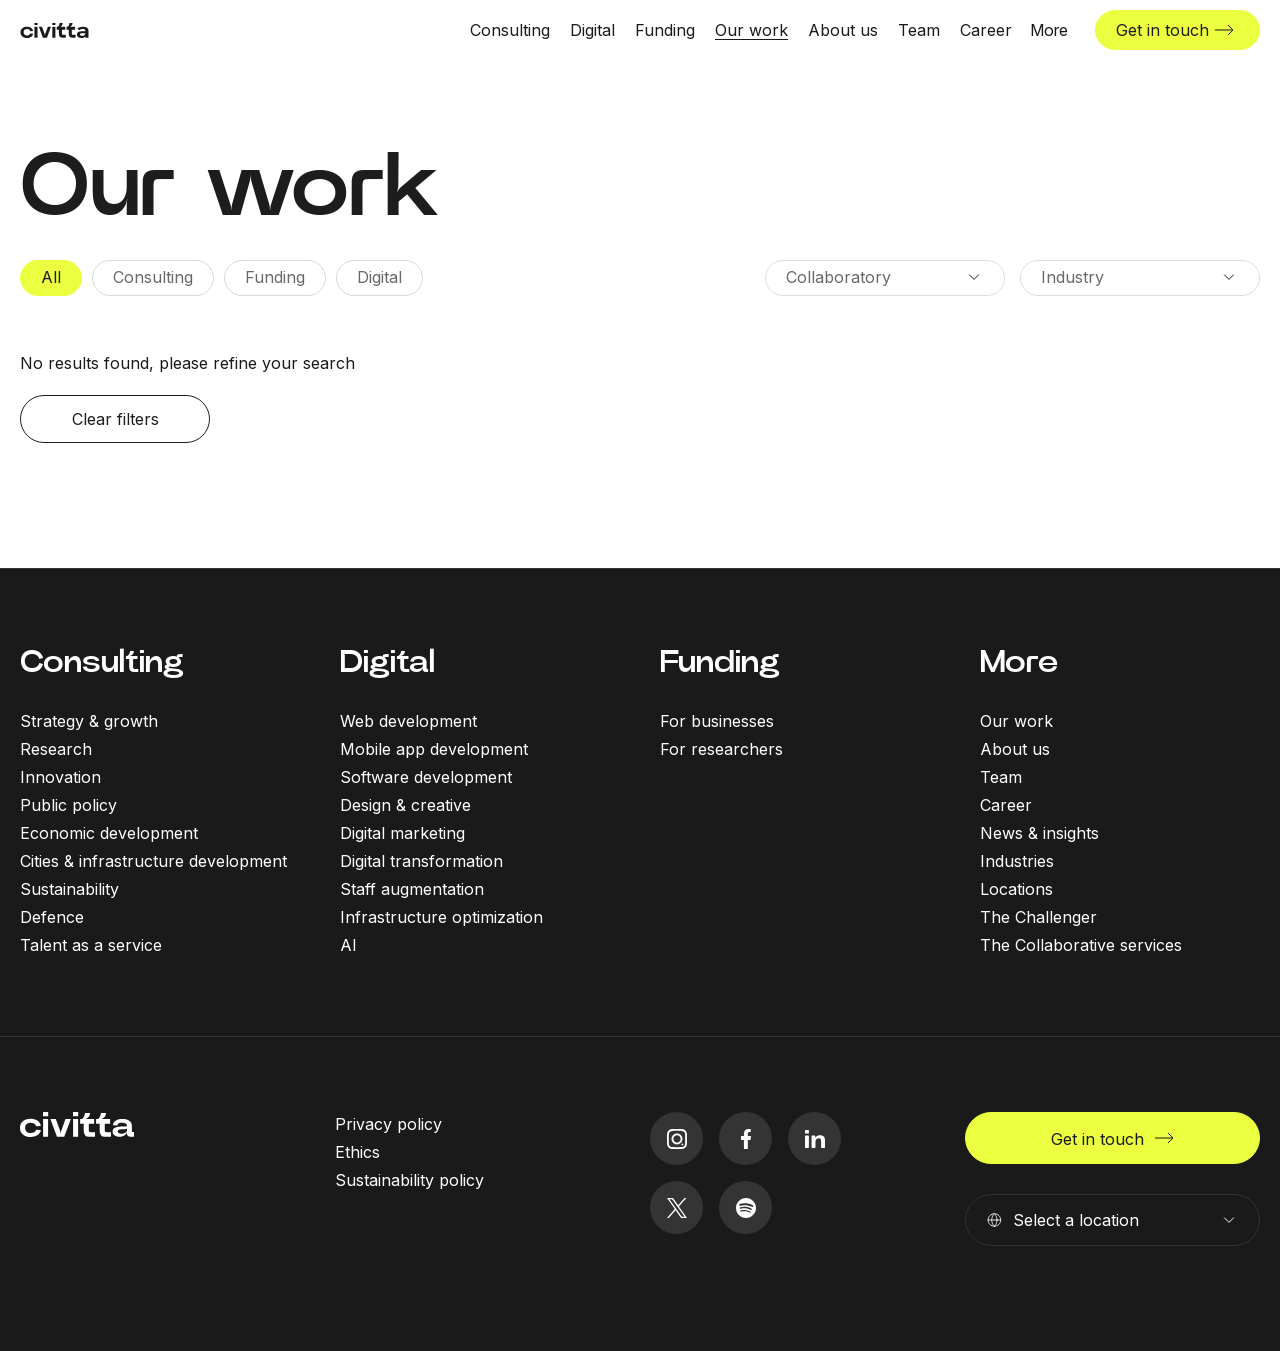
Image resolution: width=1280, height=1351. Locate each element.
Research (56, 749)
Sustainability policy (409, 1180)
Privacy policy (388, 1124)
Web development (408, 721)
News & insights (1039, 833)
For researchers (721, 749)
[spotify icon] (745, 1207)
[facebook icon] (745, 1138)
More (1019, 661)
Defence (52, 917)
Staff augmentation (412, 889)
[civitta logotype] (54, 30)
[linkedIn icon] (814, 1138)
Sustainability (69, 889)
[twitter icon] (676, 1207)
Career (1006, 805)
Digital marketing (402, 833)
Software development (426, 777)
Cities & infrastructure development (153, 861)
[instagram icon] (676, 1138)
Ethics (357, 1152)
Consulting (102, 661)
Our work (1016, 721)
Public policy (68, 805)
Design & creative (405, 805)
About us (1015, 749)
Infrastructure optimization (441, 917)
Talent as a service (91, 945)
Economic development (109, 833)
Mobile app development (434, 749)
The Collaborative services (1081, 945)
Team (1001, 777)
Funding (720, 661)
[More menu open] (1049, 30)
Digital (387, 661)
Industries (1017, 861)
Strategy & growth (89, 721)
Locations (1016, 889)
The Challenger (1038, 917)
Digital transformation (421, 861)
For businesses (717, 721)
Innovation (60, 777)
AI (348, 945)
